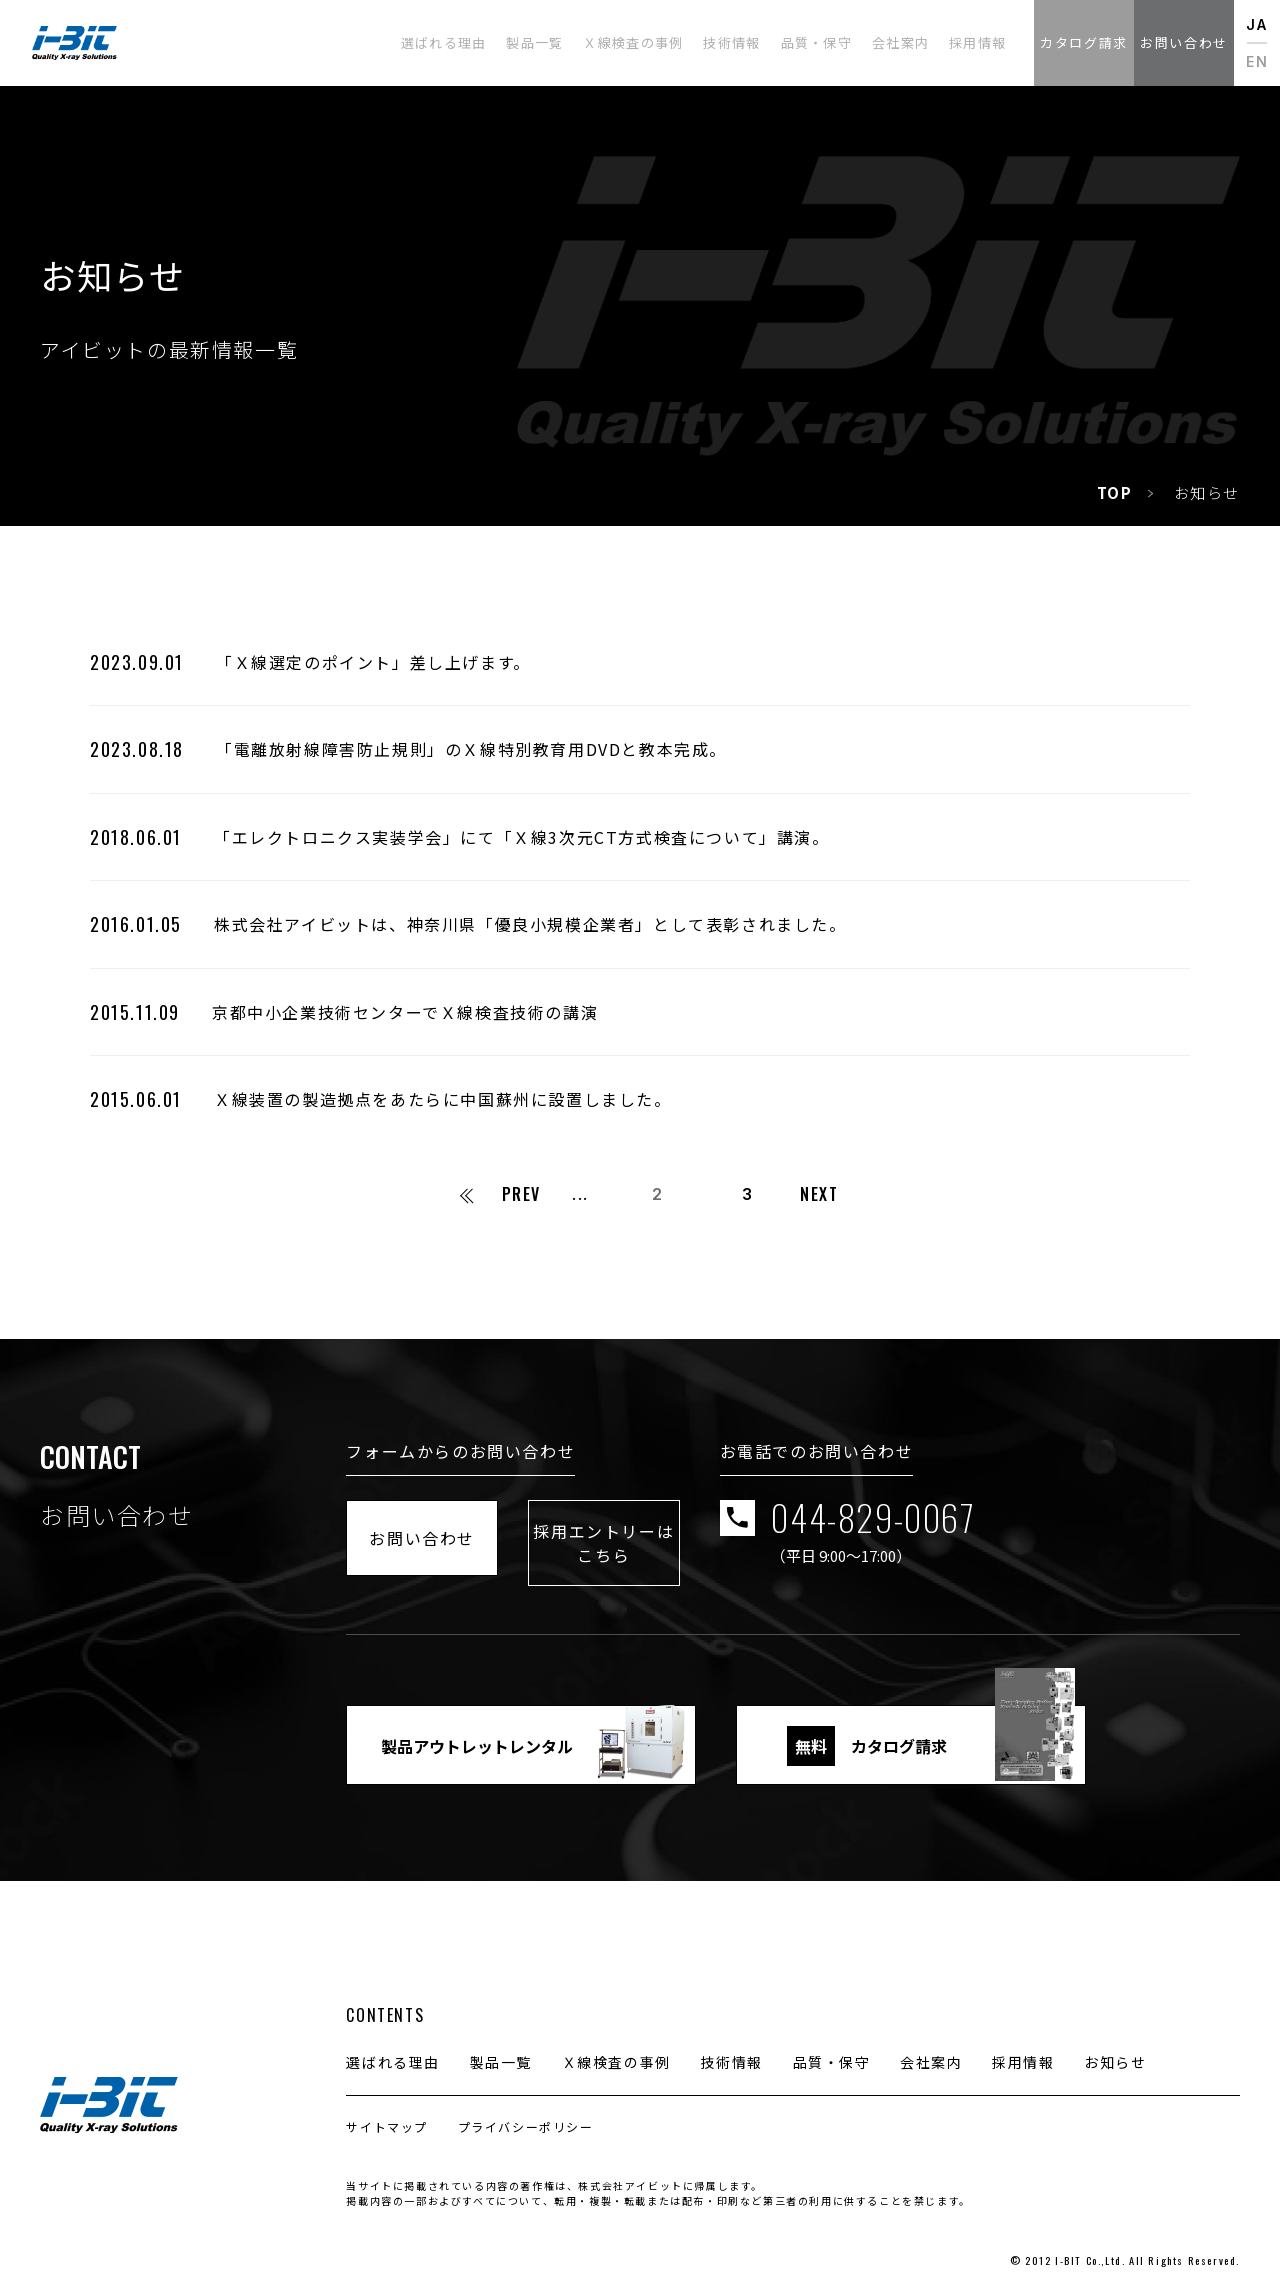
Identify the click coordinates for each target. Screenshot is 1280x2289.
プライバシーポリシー (526, 2110)
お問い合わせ (462, 1531)
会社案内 (931, 2046)
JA (1256, 24)
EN (1257, 61)
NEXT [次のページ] (819, 1194)
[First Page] (465, 1194)
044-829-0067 (1030, 1531)
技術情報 (731, 2046)
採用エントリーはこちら (722, 1531)
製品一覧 (501, 2046)
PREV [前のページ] (521, 1194)
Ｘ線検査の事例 (616, 2046)
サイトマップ (387, 2110)
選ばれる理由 (393, 2046)
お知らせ (1115, 2046)
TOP (1115, 492)
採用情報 (1023, 2046)
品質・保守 (832, 2046)
